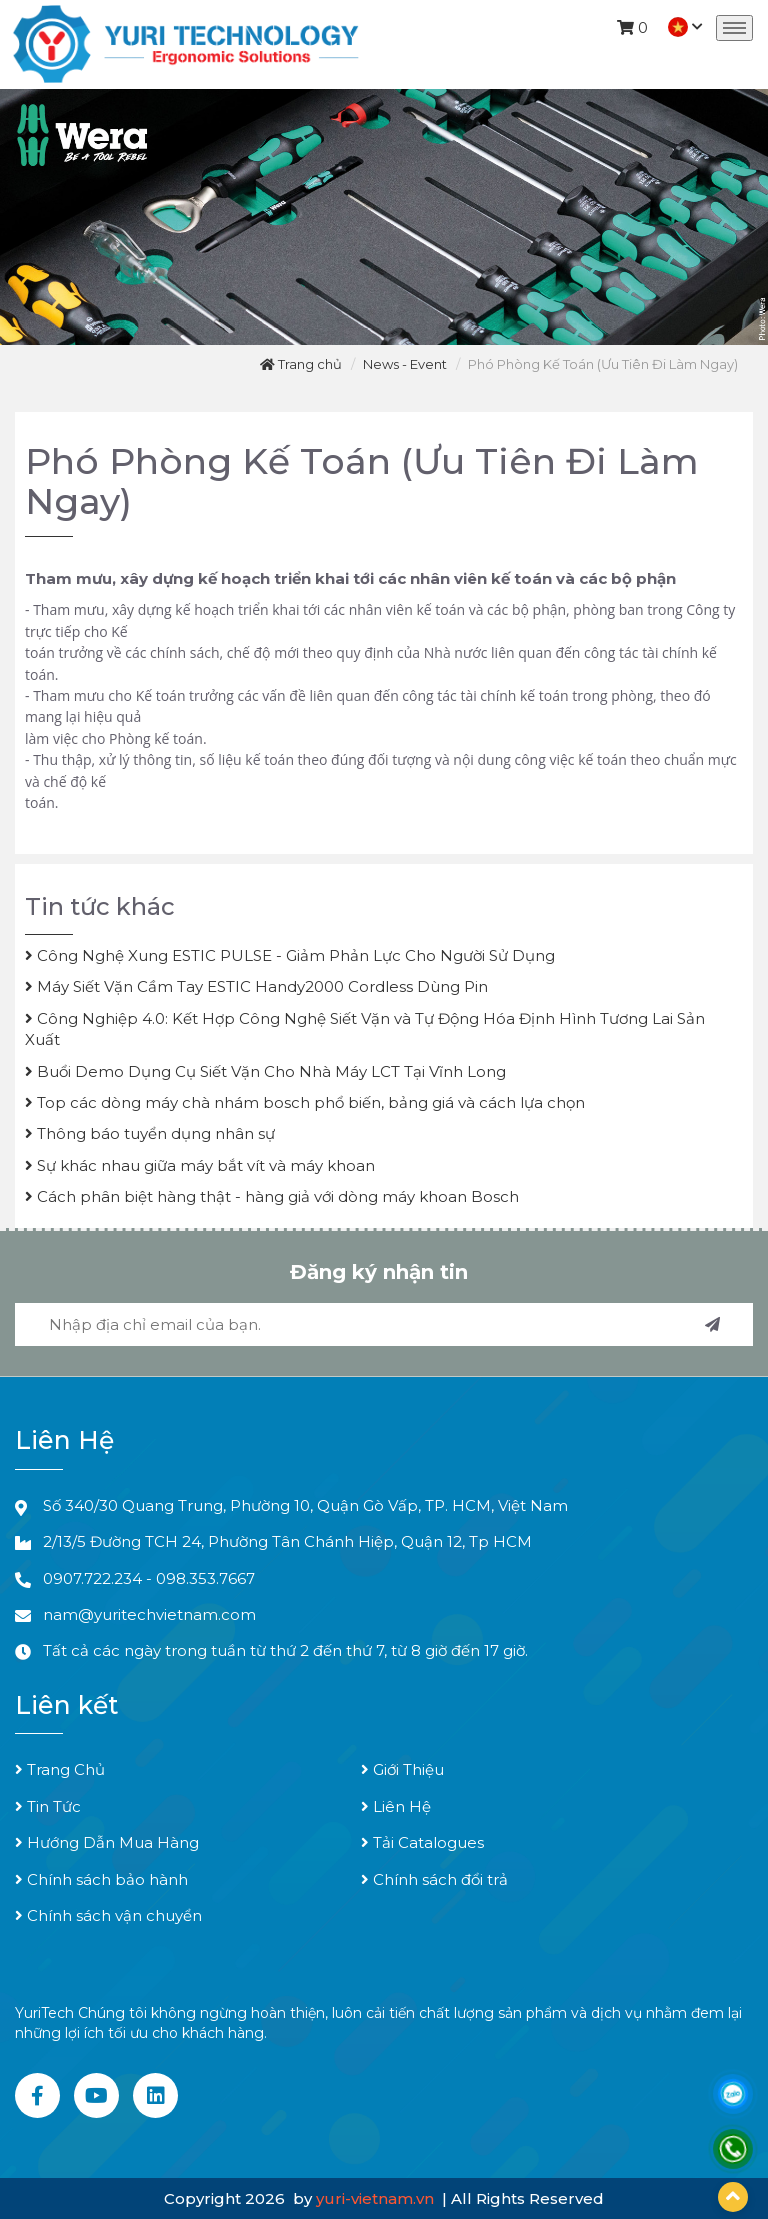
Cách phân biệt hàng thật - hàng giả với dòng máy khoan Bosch (272, 1196)
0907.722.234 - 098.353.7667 (149, 1578)
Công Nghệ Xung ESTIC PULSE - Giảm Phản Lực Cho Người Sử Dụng (290, 955)
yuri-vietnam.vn (377, 2198)
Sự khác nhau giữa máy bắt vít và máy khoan (200, 1165)
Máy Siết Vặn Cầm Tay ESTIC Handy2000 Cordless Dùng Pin (256, 986)
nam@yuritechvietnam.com (149, 1614)
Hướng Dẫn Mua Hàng (107, 1842)
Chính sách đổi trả (434, 1879)
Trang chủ (301, 364)
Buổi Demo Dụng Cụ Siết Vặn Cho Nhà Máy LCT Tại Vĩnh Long (265, 1071)
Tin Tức (48, 1806)
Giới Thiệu (402, 1769)
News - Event (405, 364)
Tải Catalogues (422, 1842)
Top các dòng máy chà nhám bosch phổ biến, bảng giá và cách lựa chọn (305, 1102)
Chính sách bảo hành (101, 1879)
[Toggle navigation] (734, 28)
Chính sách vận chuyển (108, 1915)
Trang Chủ (60, 1769)
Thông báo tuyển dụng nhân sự (150, 1133)
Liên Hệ (396, 1806)
